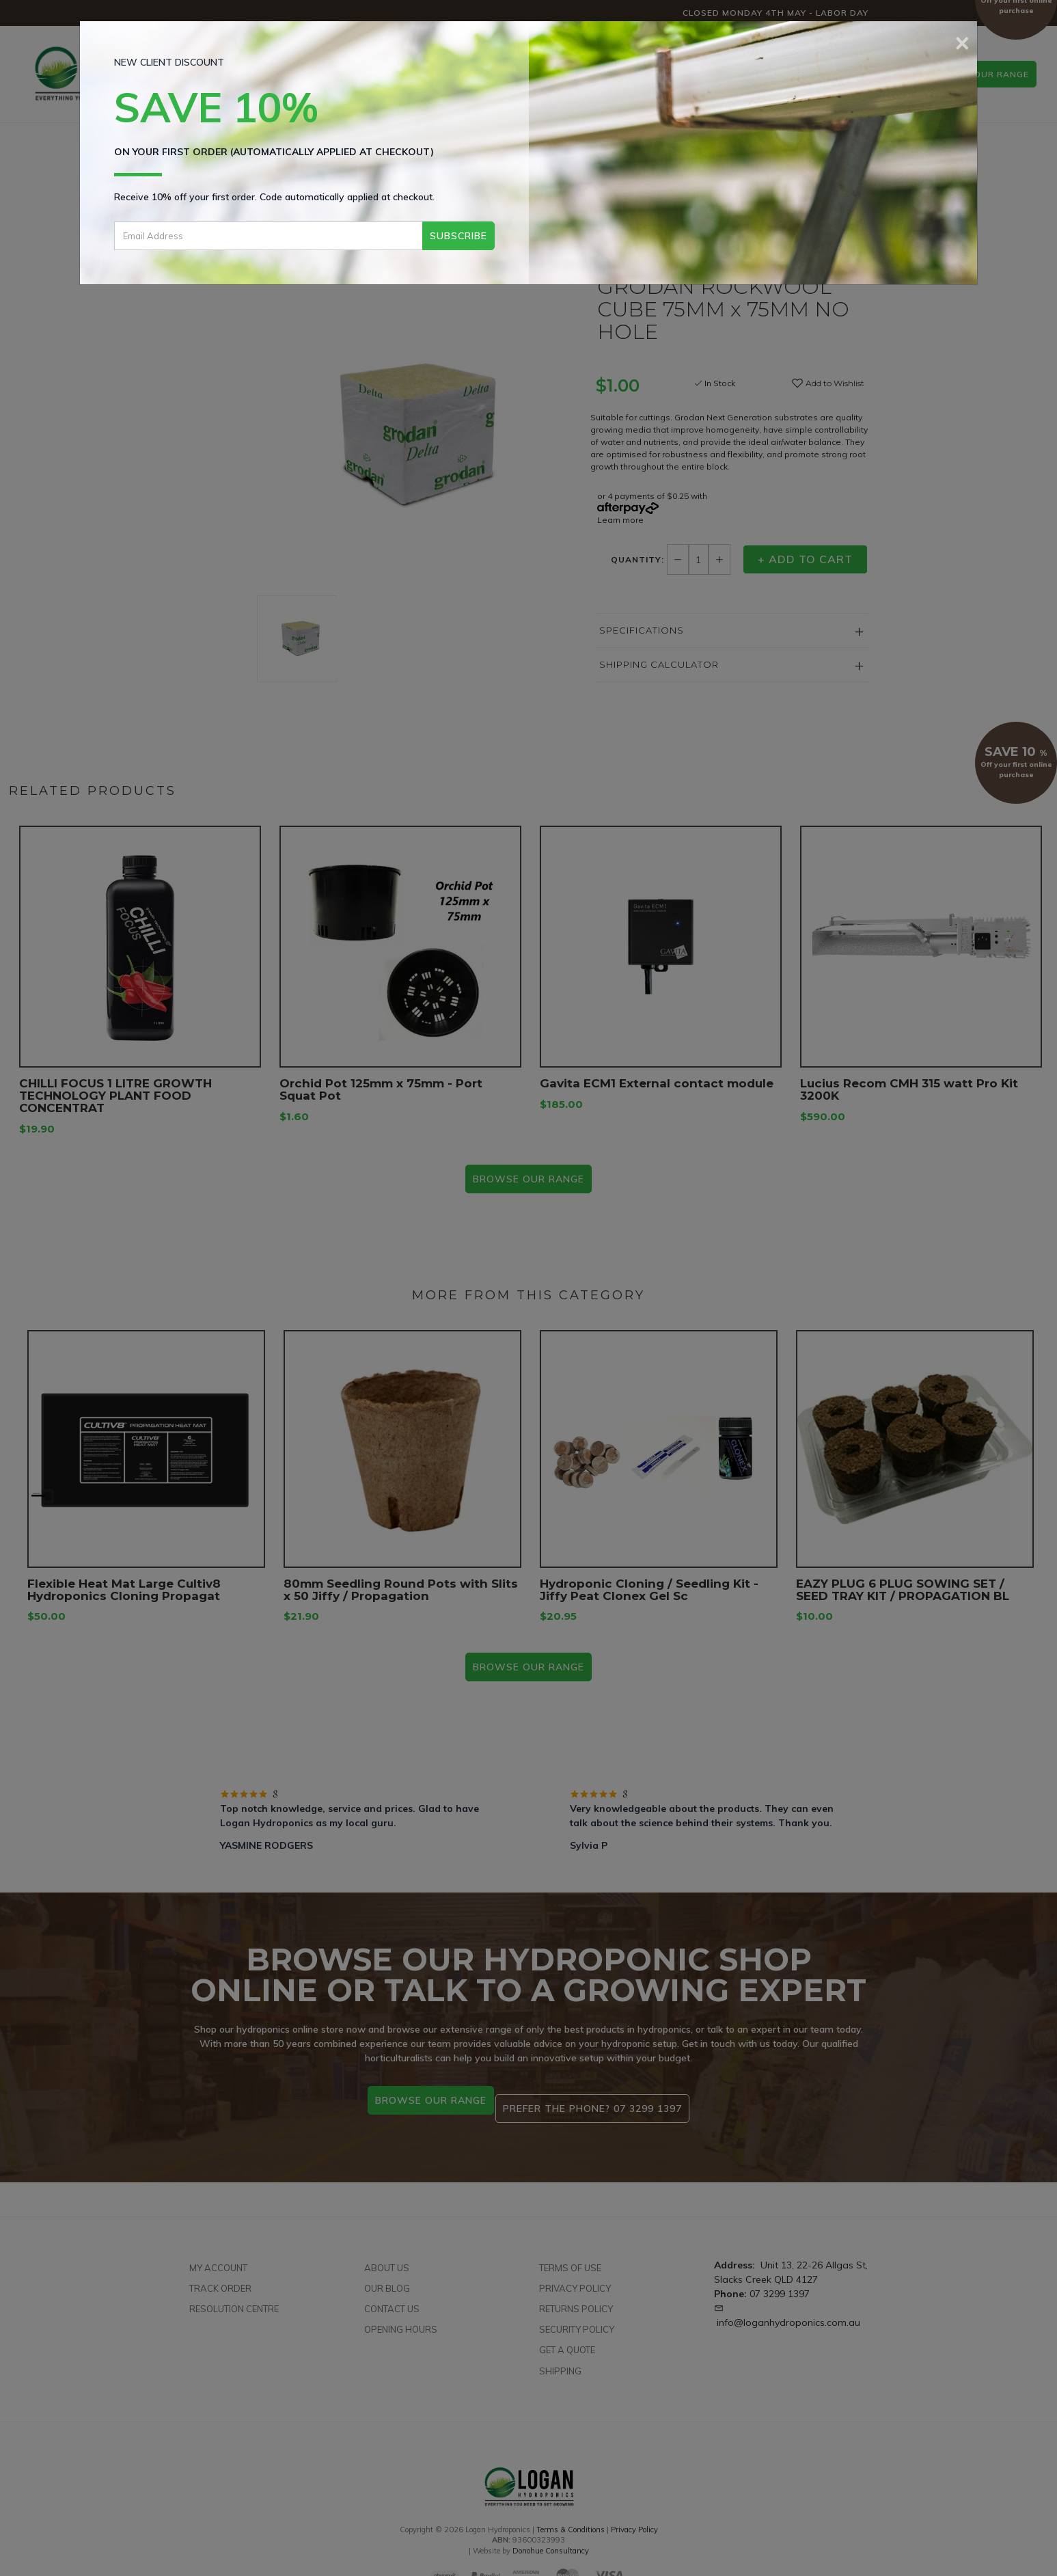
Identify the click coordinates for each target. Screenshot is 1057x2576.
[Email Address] (268, 235)
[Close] (962, 41)
